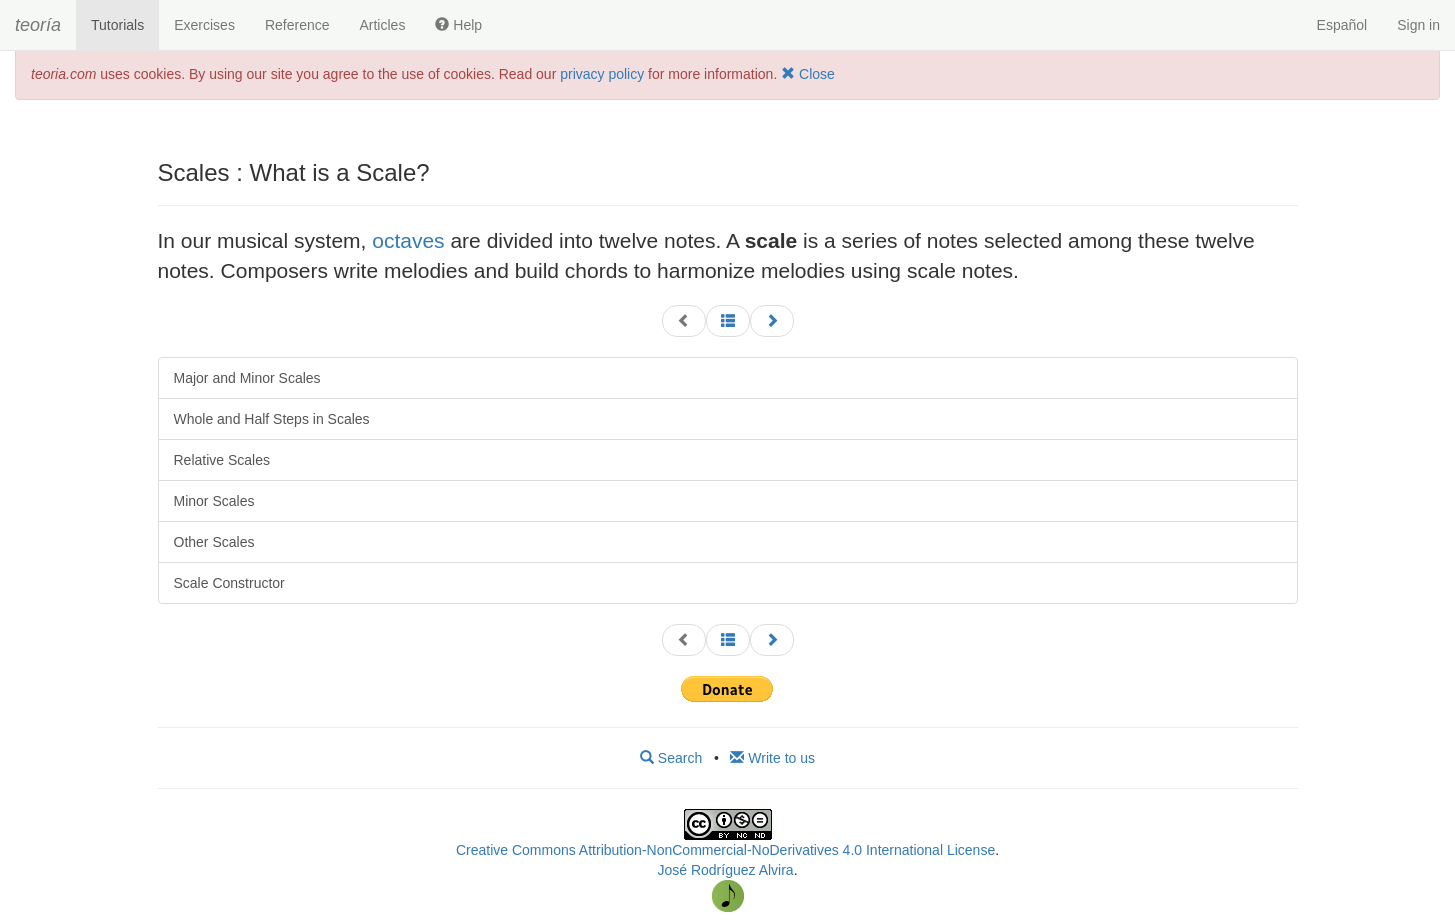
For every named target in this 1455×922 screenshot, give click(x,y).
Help (458, 25)
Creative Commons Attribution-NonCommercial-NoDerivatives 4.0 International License (725, 850)
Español (1342, 25)
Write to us (772, 758)
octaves (408, 240)
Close (808, 74)
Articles (382, 25)
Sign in (1418, 25)
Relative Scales (222, 460)
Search (671, 758)
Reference (297, 25)
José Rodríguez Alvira (725, 870)
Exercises (204, 25)
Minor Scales (214, 501)
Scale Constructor (229, 583)
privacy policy (602, 74)
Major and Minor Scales (247, 378)
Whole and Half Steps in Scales (272, 419)
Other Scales (214, 542)
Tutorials (117, 25)
